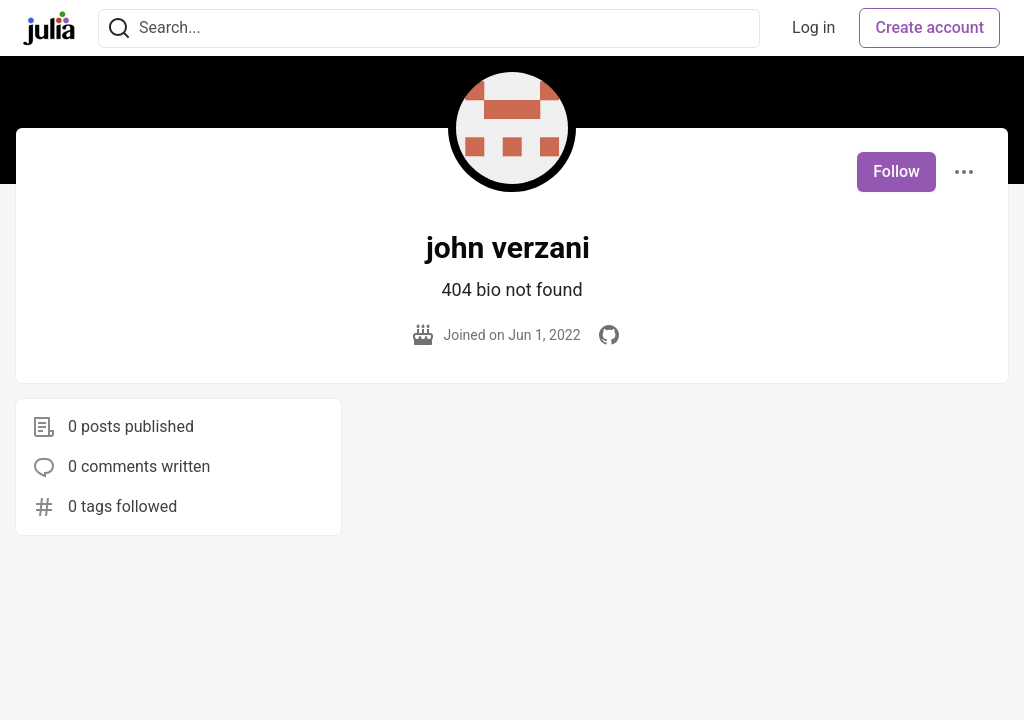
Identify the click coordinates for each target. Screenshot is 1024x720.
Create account (929, 27)
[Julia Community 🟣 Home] (49, 28)
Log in (813, 27)
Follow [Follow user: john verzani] (896, 171)
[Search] (119, 28)
